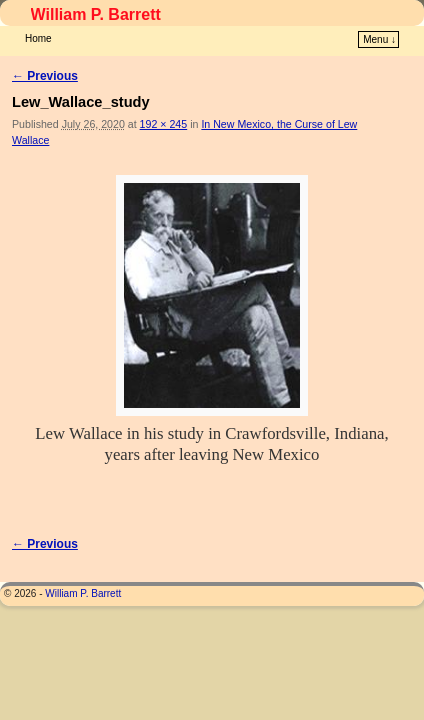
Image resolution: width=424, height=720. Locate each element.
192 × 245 (164, 94)
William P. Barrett (96, 14)
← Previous (45, 46)
